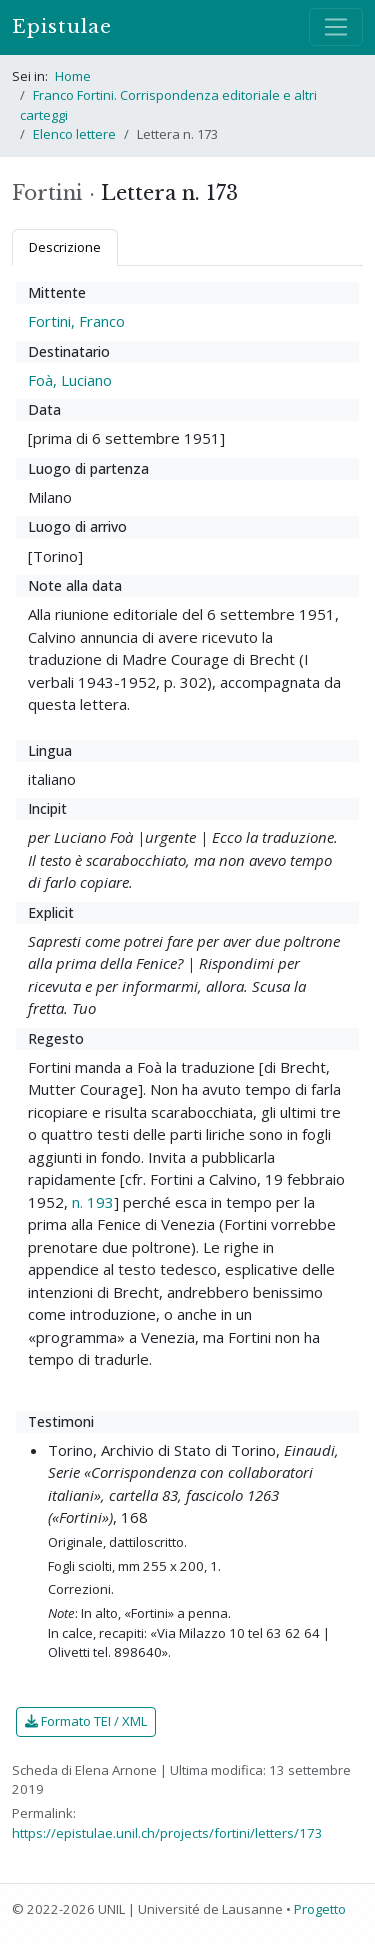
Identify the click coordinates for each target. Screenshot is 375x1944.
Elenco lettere (74, 134)
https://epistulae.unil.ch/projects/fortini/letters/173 (167, 1833)
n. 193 (93, 1202)
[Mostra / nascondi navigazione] (336, 27)
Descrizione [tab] (65, 247)
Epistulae (62, 26)
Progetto (320, 1909)
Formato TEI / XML (86, 1721)
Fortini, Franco (76, 321)
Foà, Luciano (70, 380)
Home (73, 76)
